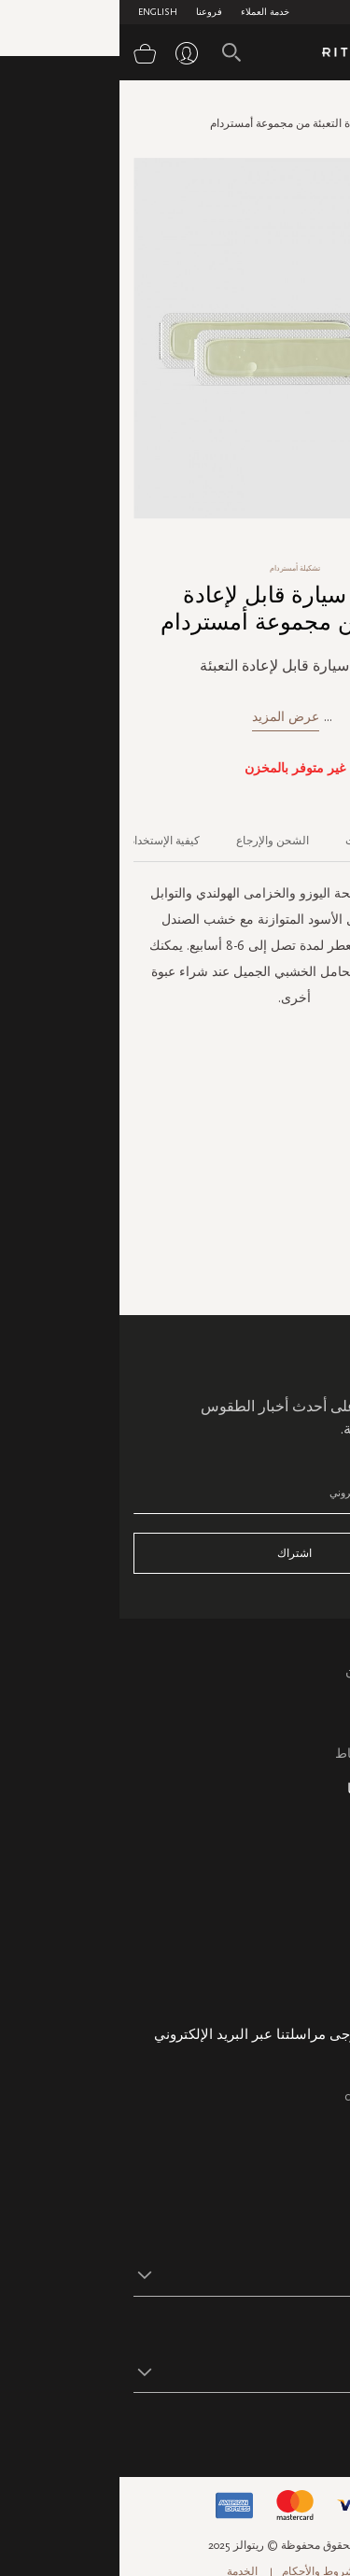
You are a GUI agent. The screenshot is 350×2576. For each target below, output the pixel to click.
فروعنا (90, 12)
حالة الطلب (304, 1925)
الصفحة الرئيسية (297, 106)
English (38, 12)
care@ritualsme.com (280, 2096)
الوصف (320, 840)
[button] (158, 2274)
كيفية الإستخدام (44, 840)
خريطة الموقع (298, 1839)
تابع (327, 2430)
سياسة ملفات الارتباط (276, 1754)
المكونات (247, 840)
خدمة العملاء (145, 12)
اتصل (321, 1732)
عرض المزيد (166, 717)
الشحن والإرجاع (153, 840)
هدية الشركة (302, 1990)
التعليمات (311, 1711)
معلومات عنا (302, 1904)
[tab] (311, 834)
